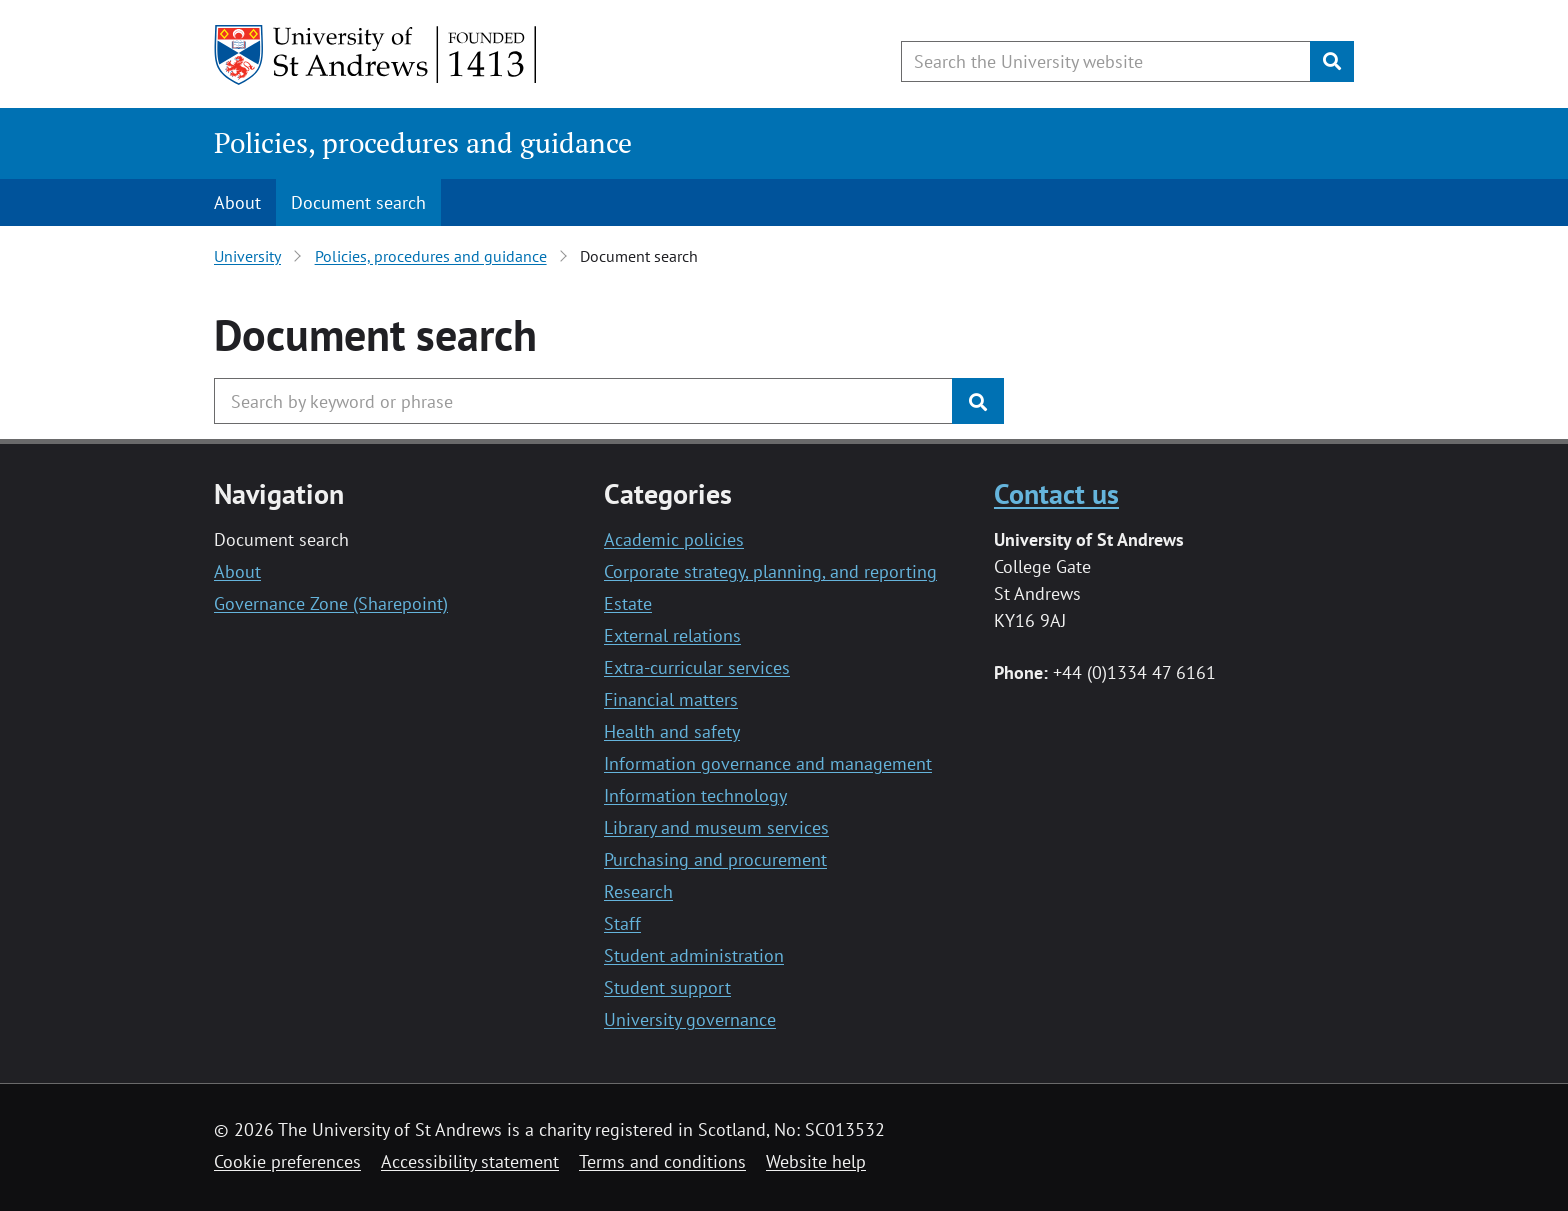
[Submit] (1332, 61)
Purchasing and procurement (715, 859)
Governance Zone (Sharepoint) (331, 603)
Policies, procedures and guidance (423, 142)
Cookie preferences (287, 1161)
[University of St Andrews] (376, 55)
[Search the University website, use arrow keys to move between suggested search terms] (1106, 61)
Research (638, 891)
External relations (672, 635)
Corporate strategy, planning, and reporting (770, 571)
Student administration (694, 955)
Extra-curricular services (697, 667)
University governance (690, 1019)
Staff (622, 923)
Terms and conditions (662, 1161)
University (247, 256)
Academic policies (674, 539)
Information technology (695, 795)
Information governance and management (768, 763)
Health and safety (672, 731)
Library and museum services (716, 827)
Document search (358, 202)
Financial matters (671, 699)
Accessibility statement (470, 1161)
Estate (628, 603)
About (237, 202)
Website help (816, 1161)
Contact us (1056, 493)
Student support (667, 987)
